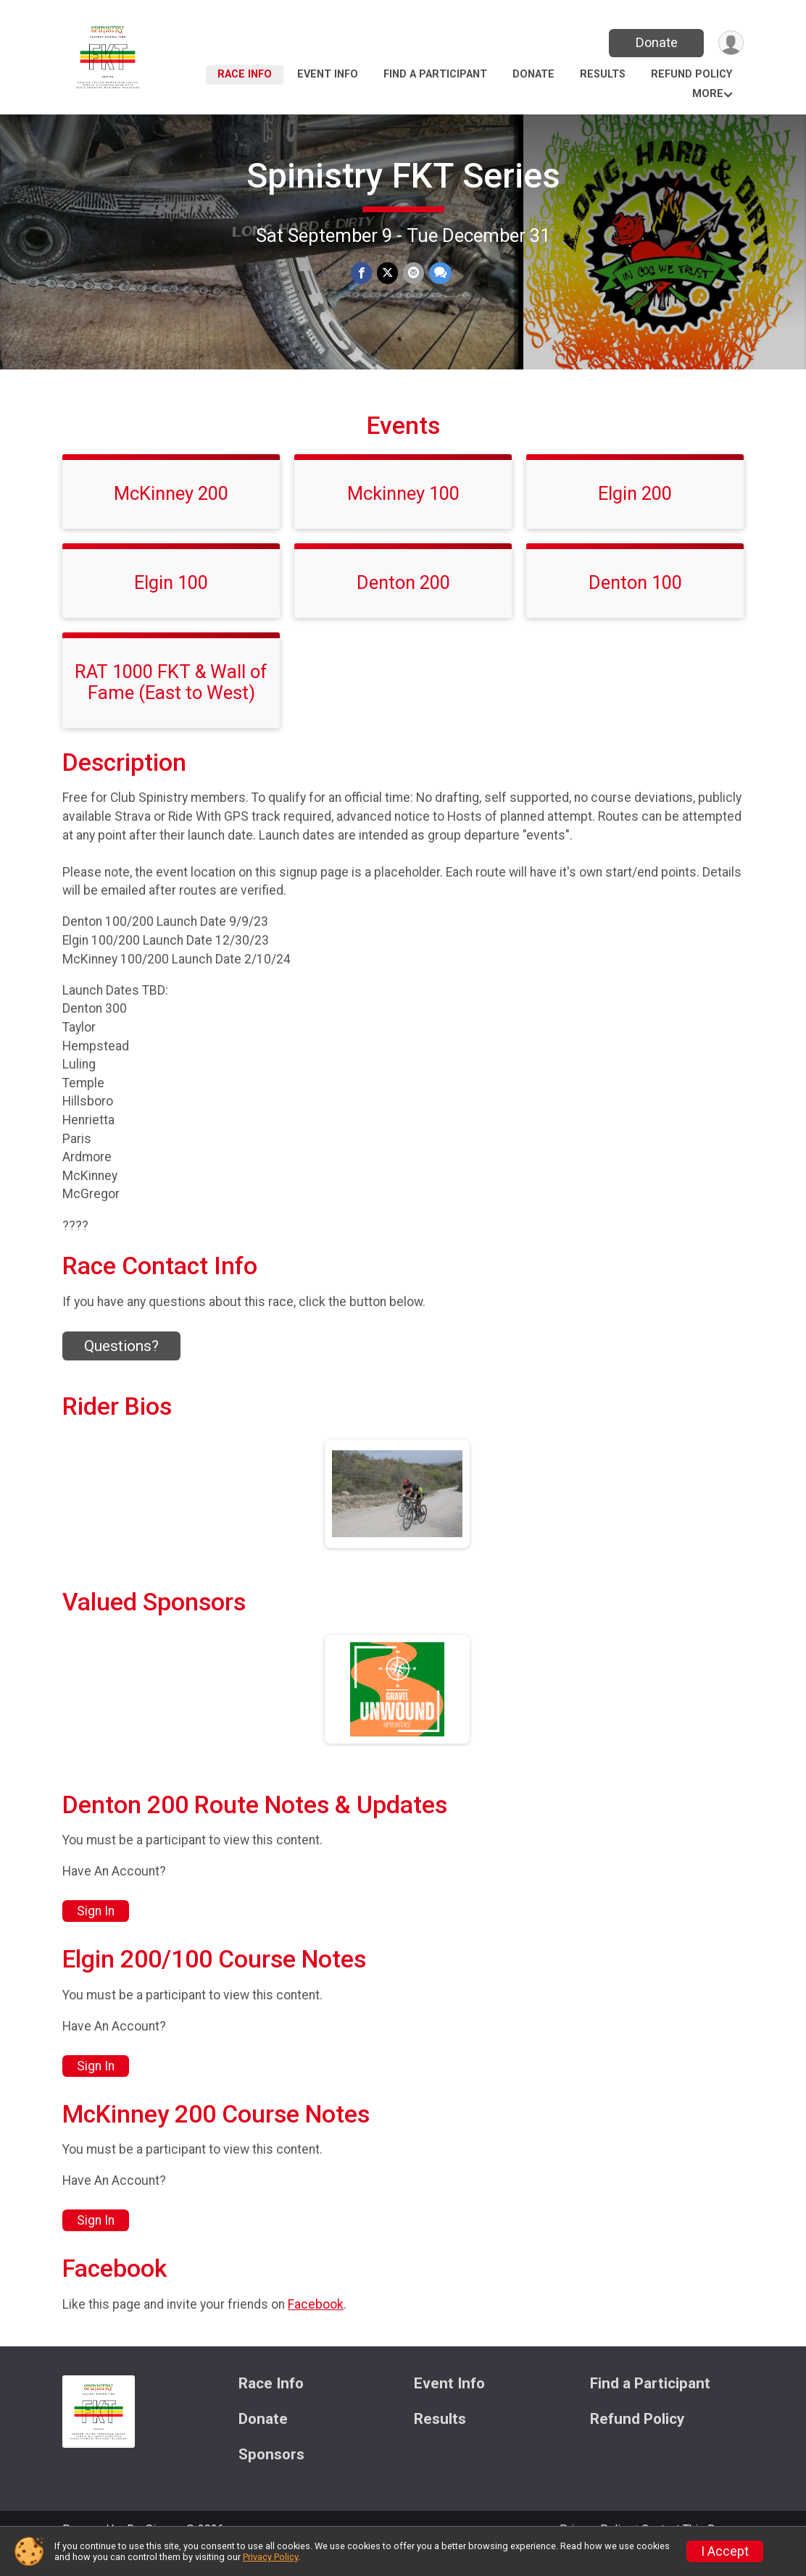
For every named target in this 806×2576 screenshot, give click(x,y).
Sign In (96, 1931)
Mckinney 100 (403, 513)
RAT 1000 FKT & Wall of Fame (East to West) (171, 702)
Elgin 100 (171, 603)
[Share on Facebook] (362, 273)
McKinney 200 (171, 513)
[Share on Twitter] (387, 273)
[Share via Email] (412, 273)
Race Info (244, 74)
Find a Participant (435, 74)
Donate (655, 42)
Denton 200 (403, 603)
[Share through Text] (439, 273)
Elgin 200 (635, 513)
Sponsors (271, 2475)
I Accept (725, 2551)
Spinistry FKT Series (403, 175)
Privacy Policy (270, 2556)
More (707, 94)
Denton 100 (635, 603)
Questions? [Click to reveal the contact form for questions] (121, 1366)
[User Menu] (730, 43)
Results (603, 74)
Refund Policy (691, 74)
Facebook (316, 2324)
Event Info (327, 74)
